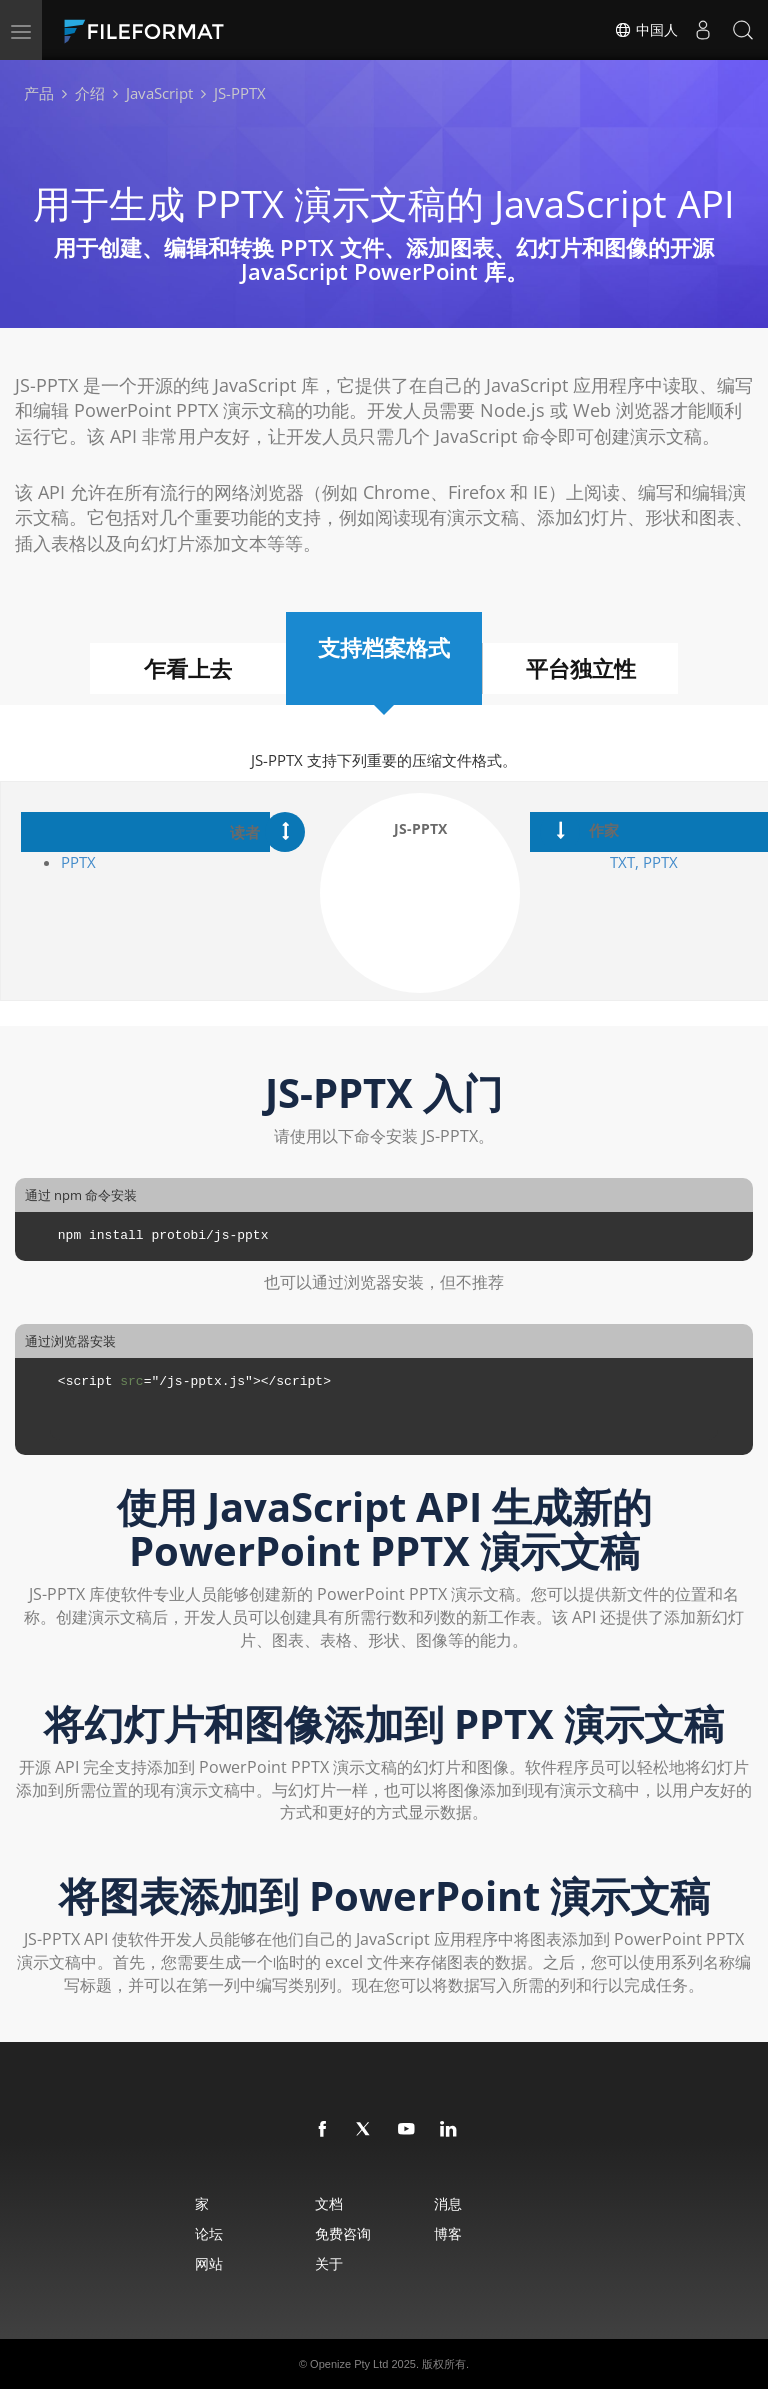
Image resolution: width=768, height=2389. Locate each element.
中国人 (646, 30)
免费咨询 (343, 2233)
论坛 (209, 2233)
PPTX (78, 862)
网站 (209, 2263)
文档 (329, 2203)
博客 (448, 2233)
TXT (622, 862)
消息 (448, 2203)
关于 (329, 2263)
